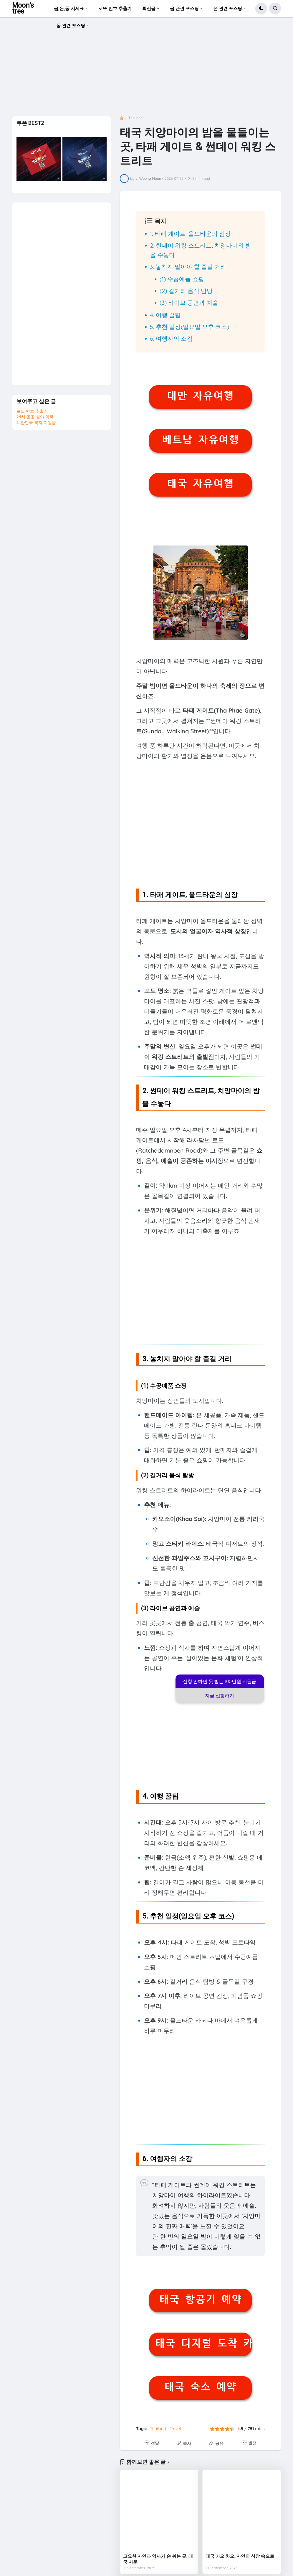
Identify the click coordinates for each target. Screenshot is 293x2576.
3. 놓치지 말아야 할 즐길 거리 (188, 266)
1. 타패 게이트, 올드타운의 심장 (190, 233)
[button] (261, 8)
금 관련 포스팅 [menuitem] (184, 8)
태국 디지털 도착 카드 (203, 2343)
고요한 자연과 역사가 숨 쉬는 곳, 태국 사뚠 (158, 2559)
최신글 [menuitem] (148, 8)
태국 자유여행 (200, 483)
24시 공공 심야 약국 (35, 416)
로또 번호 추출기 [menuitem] (115, 8)
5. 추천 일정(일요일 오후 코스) (189, 326)
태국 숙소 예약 (200, 2386)
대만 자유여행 (200, 395)
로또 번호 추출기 (32, 411)
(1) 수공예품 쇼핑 (182, 279)
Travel (175, 2428)
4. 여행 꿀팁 (165, 315)
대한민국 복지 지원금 (36, 422)
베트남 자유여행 (200, 439)
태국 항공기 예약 (200, 2299)
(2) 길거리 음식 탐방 (186, 290)
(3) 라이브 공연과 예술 (189, 302)
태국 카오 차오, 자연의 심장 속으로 (240, 2556)
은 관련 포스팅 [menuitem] (227, 8)
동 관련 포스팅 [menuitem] (70, 25)
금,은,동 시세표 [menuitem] (69, 8)
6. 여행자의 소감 (171, 338)
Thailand (135, 118)
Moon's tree (23, 8)
